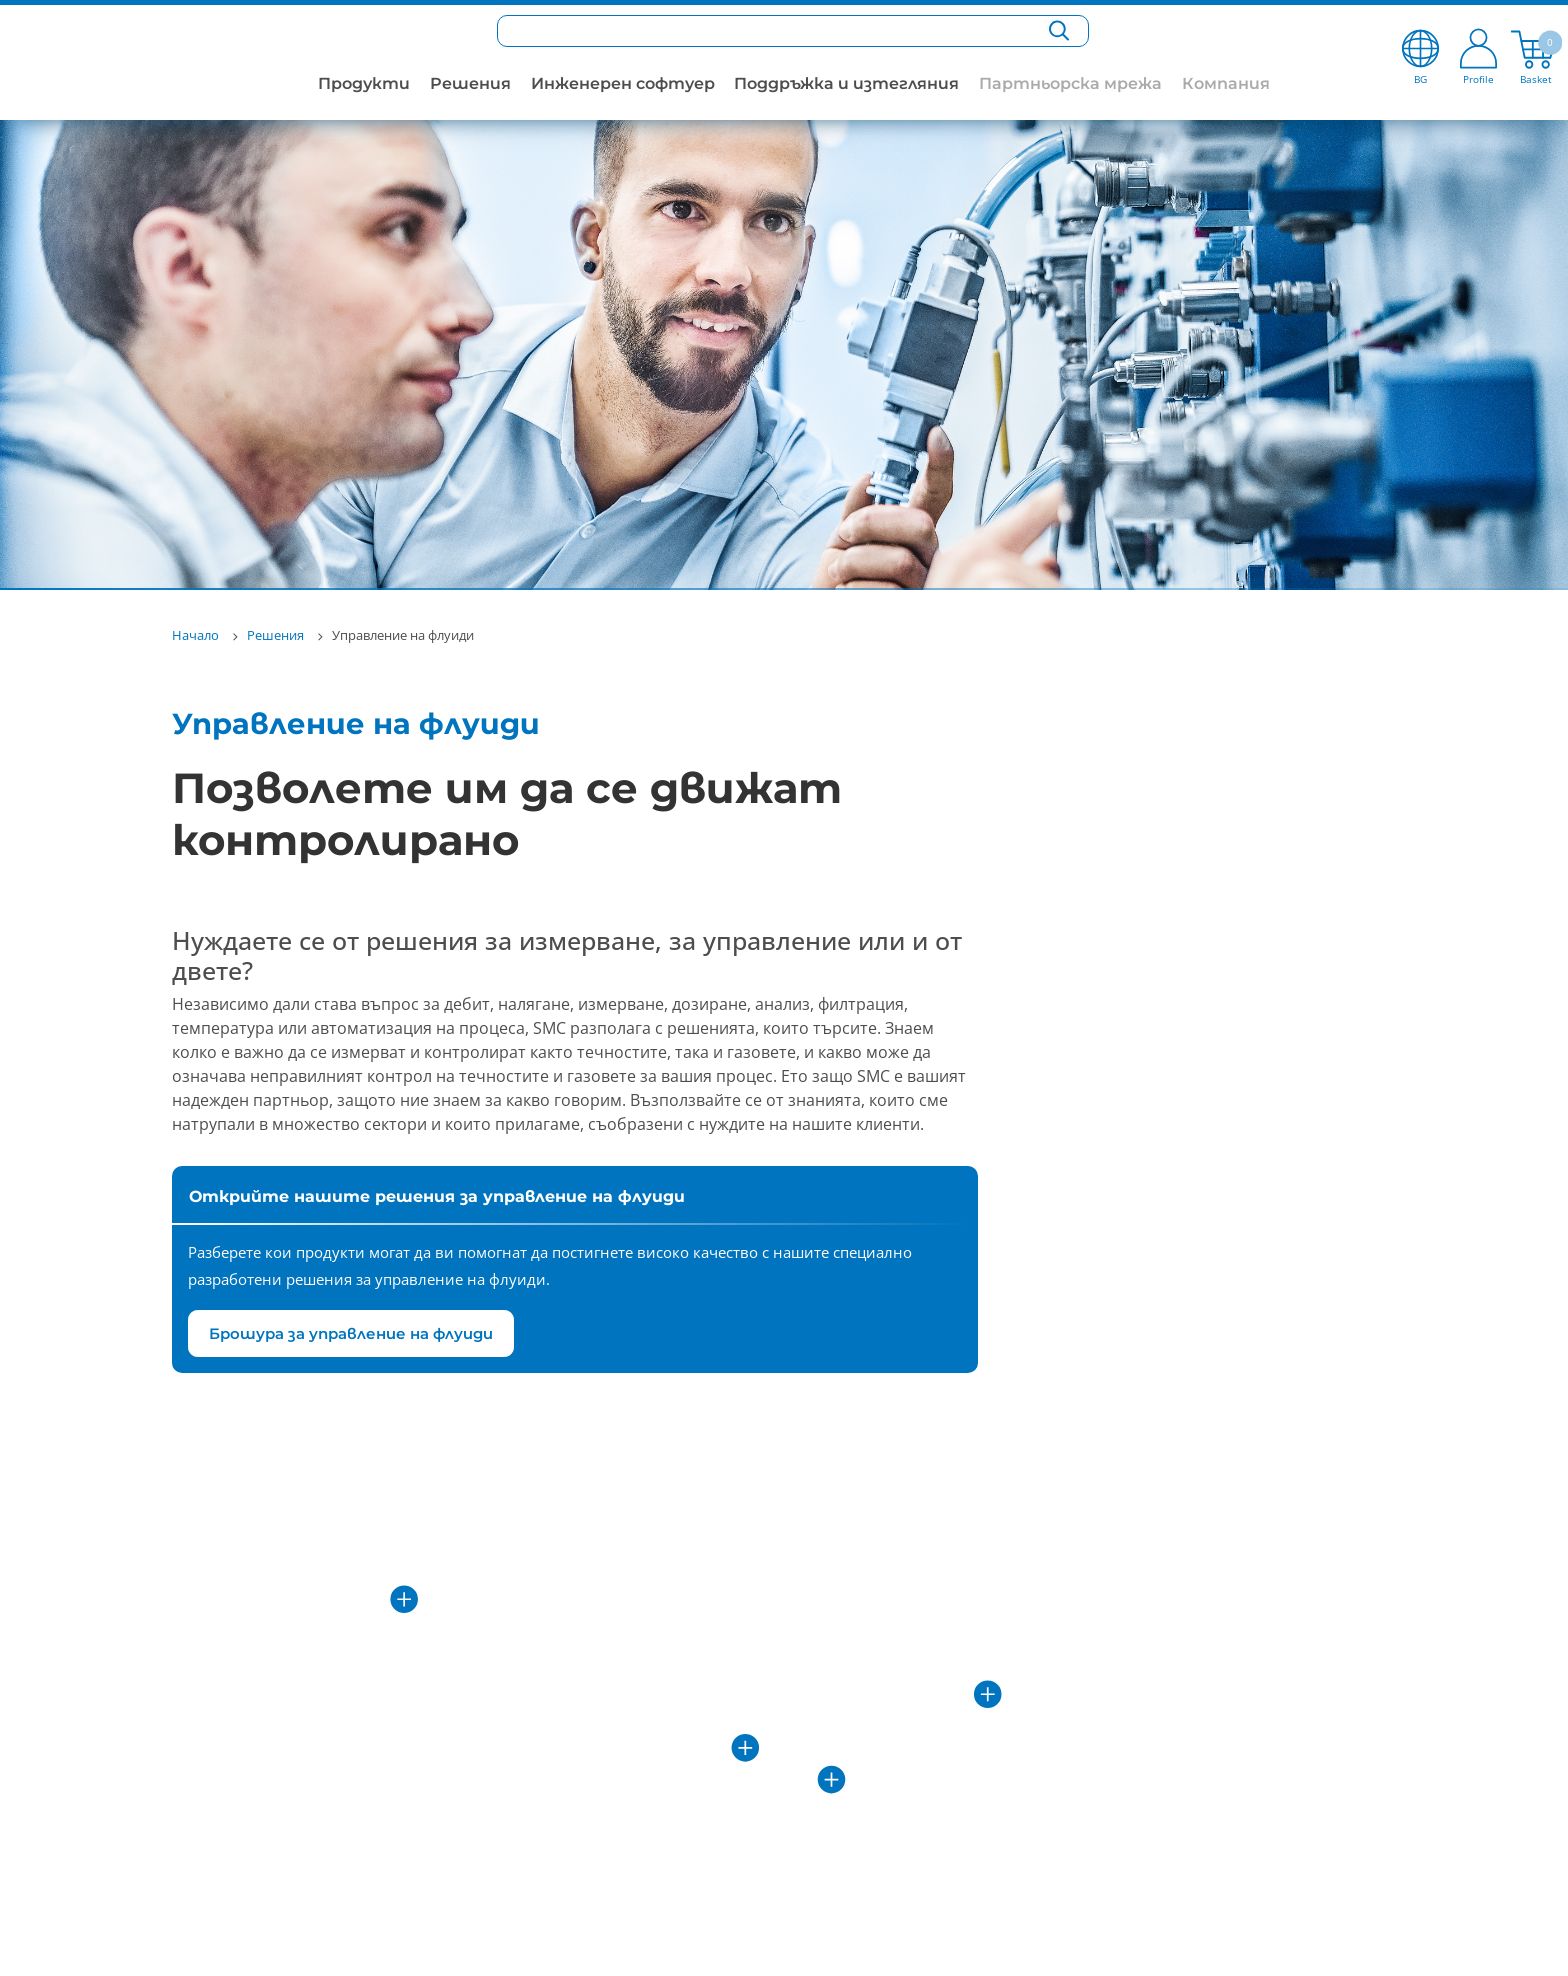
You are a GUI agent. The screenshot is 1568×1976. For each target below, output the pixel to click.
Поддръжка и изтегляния (846, 83)
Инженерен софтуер (623, 83)
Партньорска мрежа (1070, 83)
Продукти (364, 83)
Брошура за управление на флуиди (351, 1333)
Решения (470, 83)
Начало (195, 635)
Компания (1226, 83)
